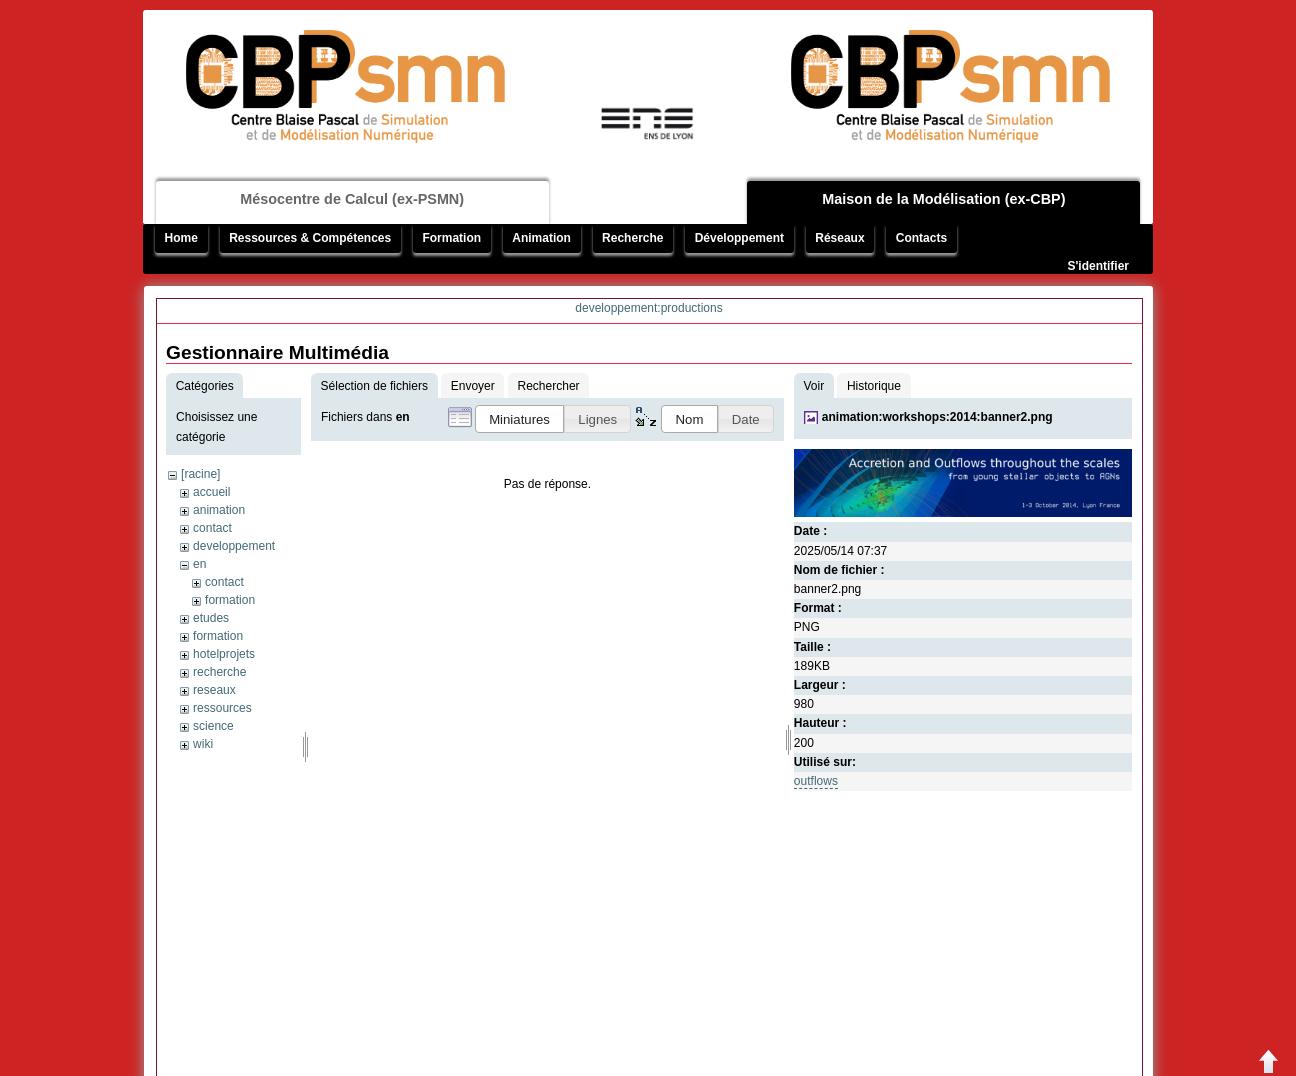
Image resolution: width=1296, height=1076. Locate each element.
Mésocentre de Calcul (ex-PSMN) (352, 199)
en (199, 564)
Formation (451, 238)
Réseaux (839, 238)
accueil (211, 492)
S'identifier (1098, 266)
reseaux (214, 690)
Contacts (921, 238)
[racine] (200, 474)
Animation (541, 238)
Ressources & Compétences (310, 238)
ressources (222, 708)
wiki (203, 744)
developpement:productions (648, 308)
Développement (739, 238)
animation (219, 510)
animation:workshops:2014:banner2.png (937, 417)
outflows (816, 781)
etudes (211, 618)
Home (181, 238)
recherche (219, 672)
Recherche (632, 238)
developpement (234, 546)
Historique (874, 386)
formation (230, 600)
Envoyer (473, 386)
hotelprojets (224, 654)
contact (212, 528)
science (213, 726)
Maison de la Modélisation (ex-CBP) (943, 199)
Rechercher (549, 386)
